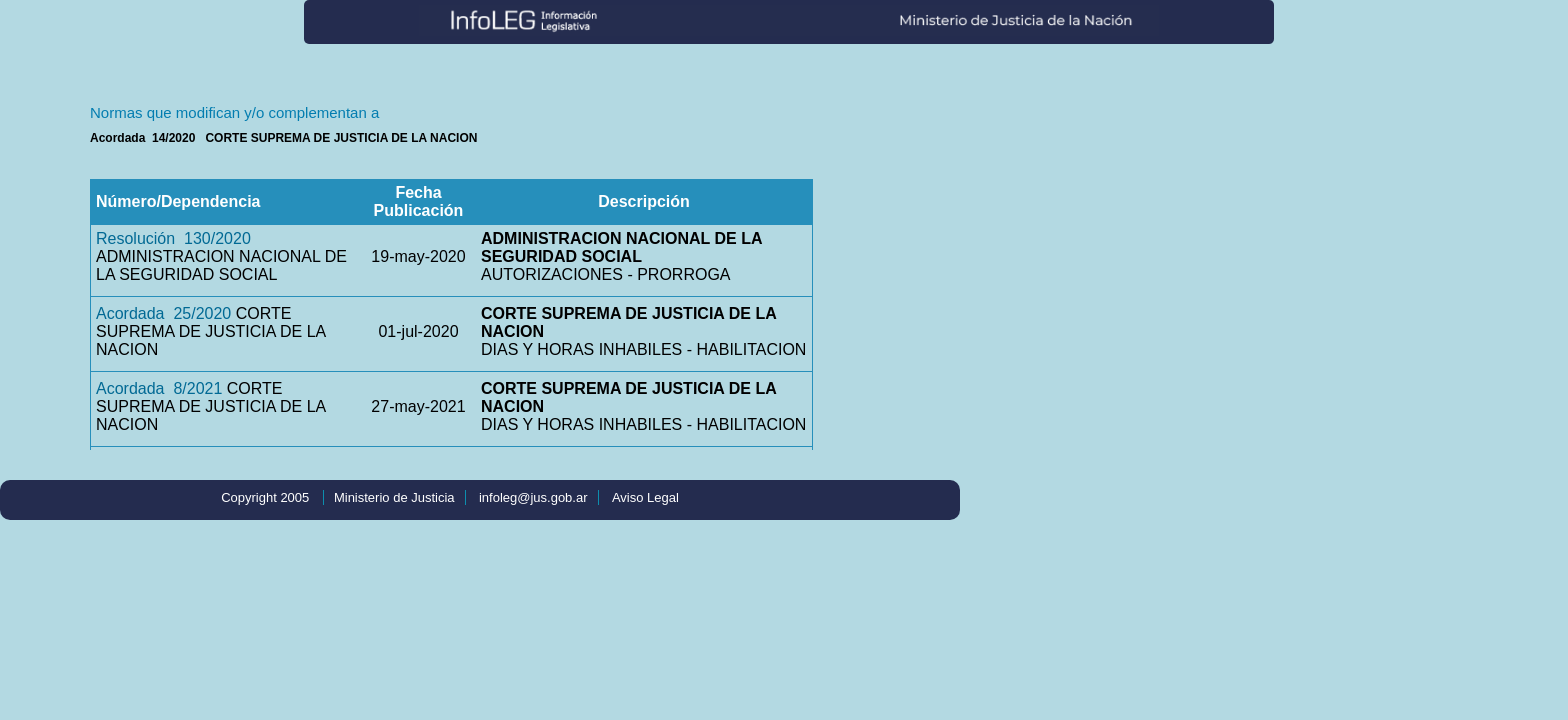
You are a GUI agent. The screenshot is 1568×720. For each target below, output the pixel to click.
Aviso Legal (645, 497)
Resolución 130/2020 (173, 238)
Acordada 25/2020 (163, 313)
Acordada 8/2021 (159, 388)
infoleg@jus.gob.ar (533, 497)
